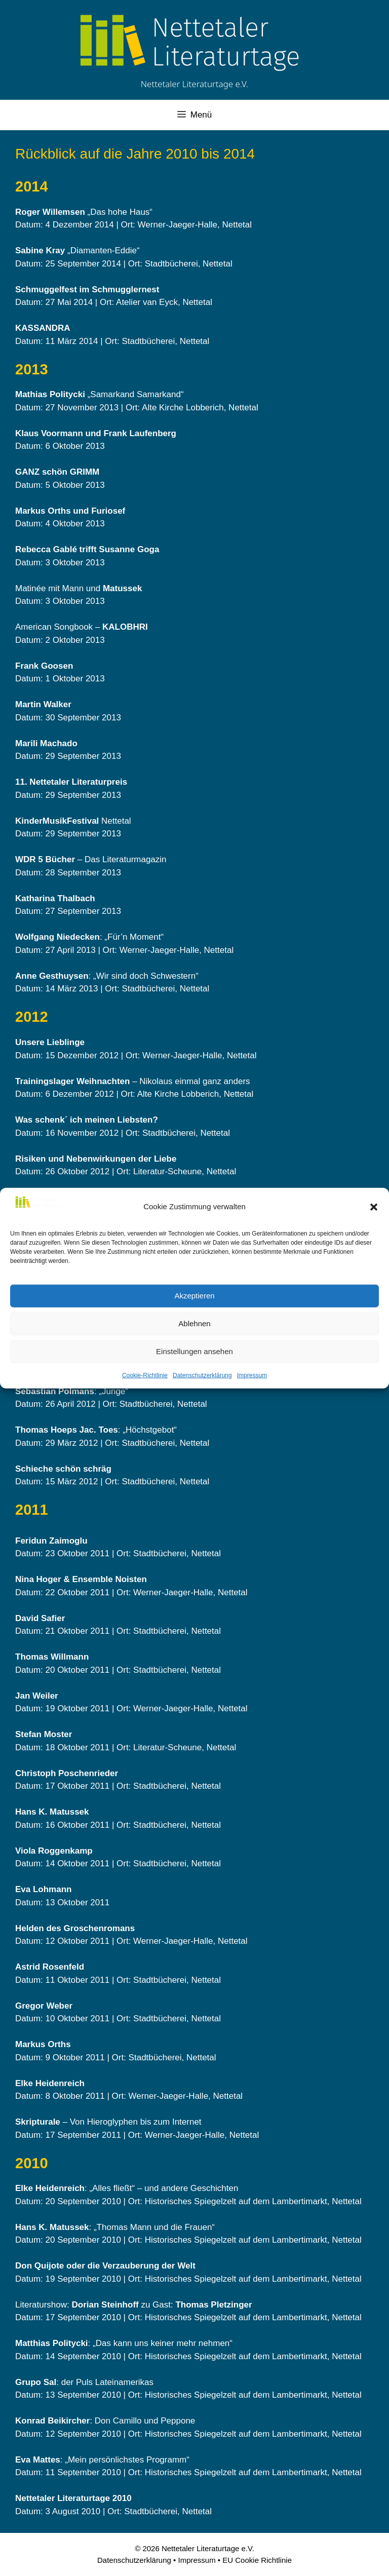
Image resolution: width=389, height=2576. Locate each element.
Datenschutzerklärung (202, 1374)
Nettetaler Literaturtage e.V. (195, 84)
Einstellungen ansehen (194, 1351)
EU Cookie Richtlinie (257, 2560)
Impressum (252, 1374)
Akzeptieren (194, 1295)
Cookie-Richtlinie (145, 1374)
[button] (374, 1207)
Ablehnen (194, 1323)
